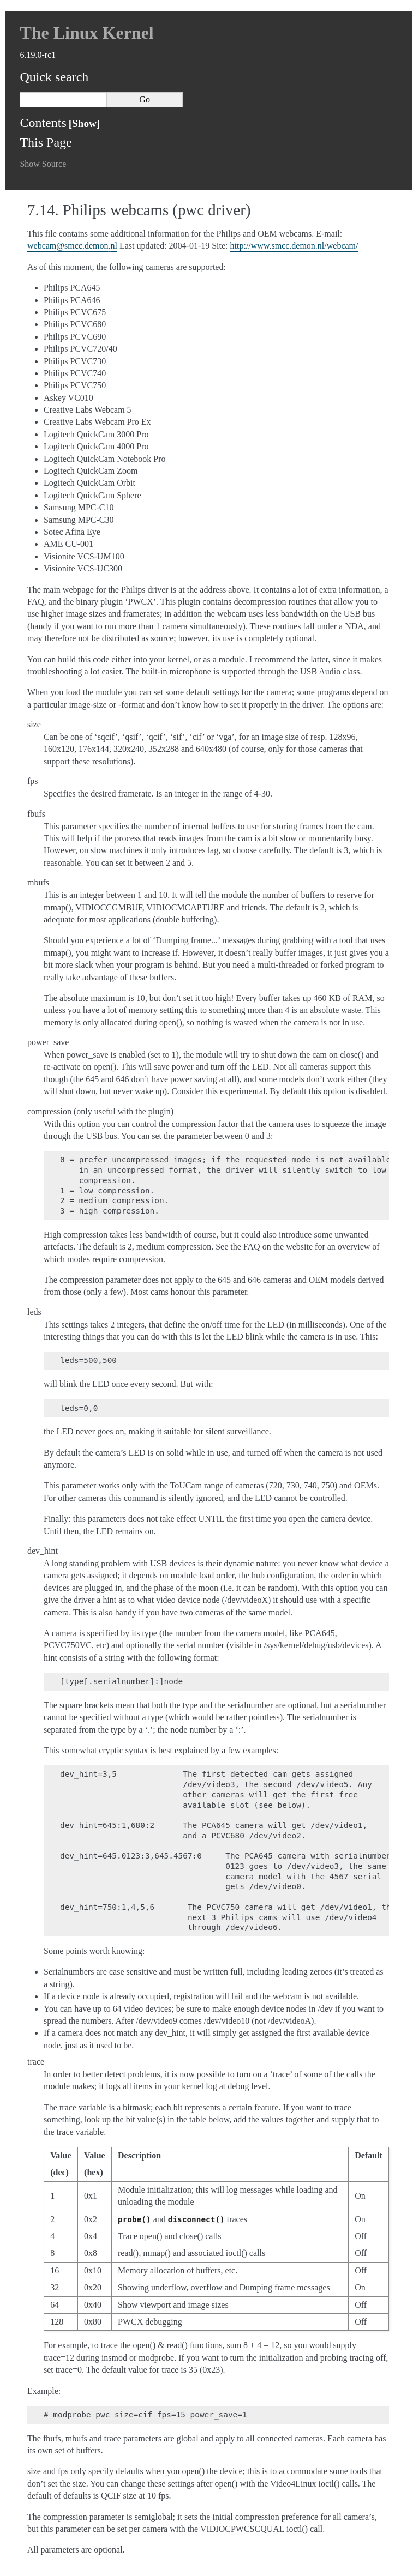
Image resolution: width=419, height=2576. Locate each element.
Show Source (43, 163)
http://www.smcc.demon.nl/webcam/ (294, 245)
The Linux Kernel (86, 33)
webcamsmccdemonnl (72, 245)
